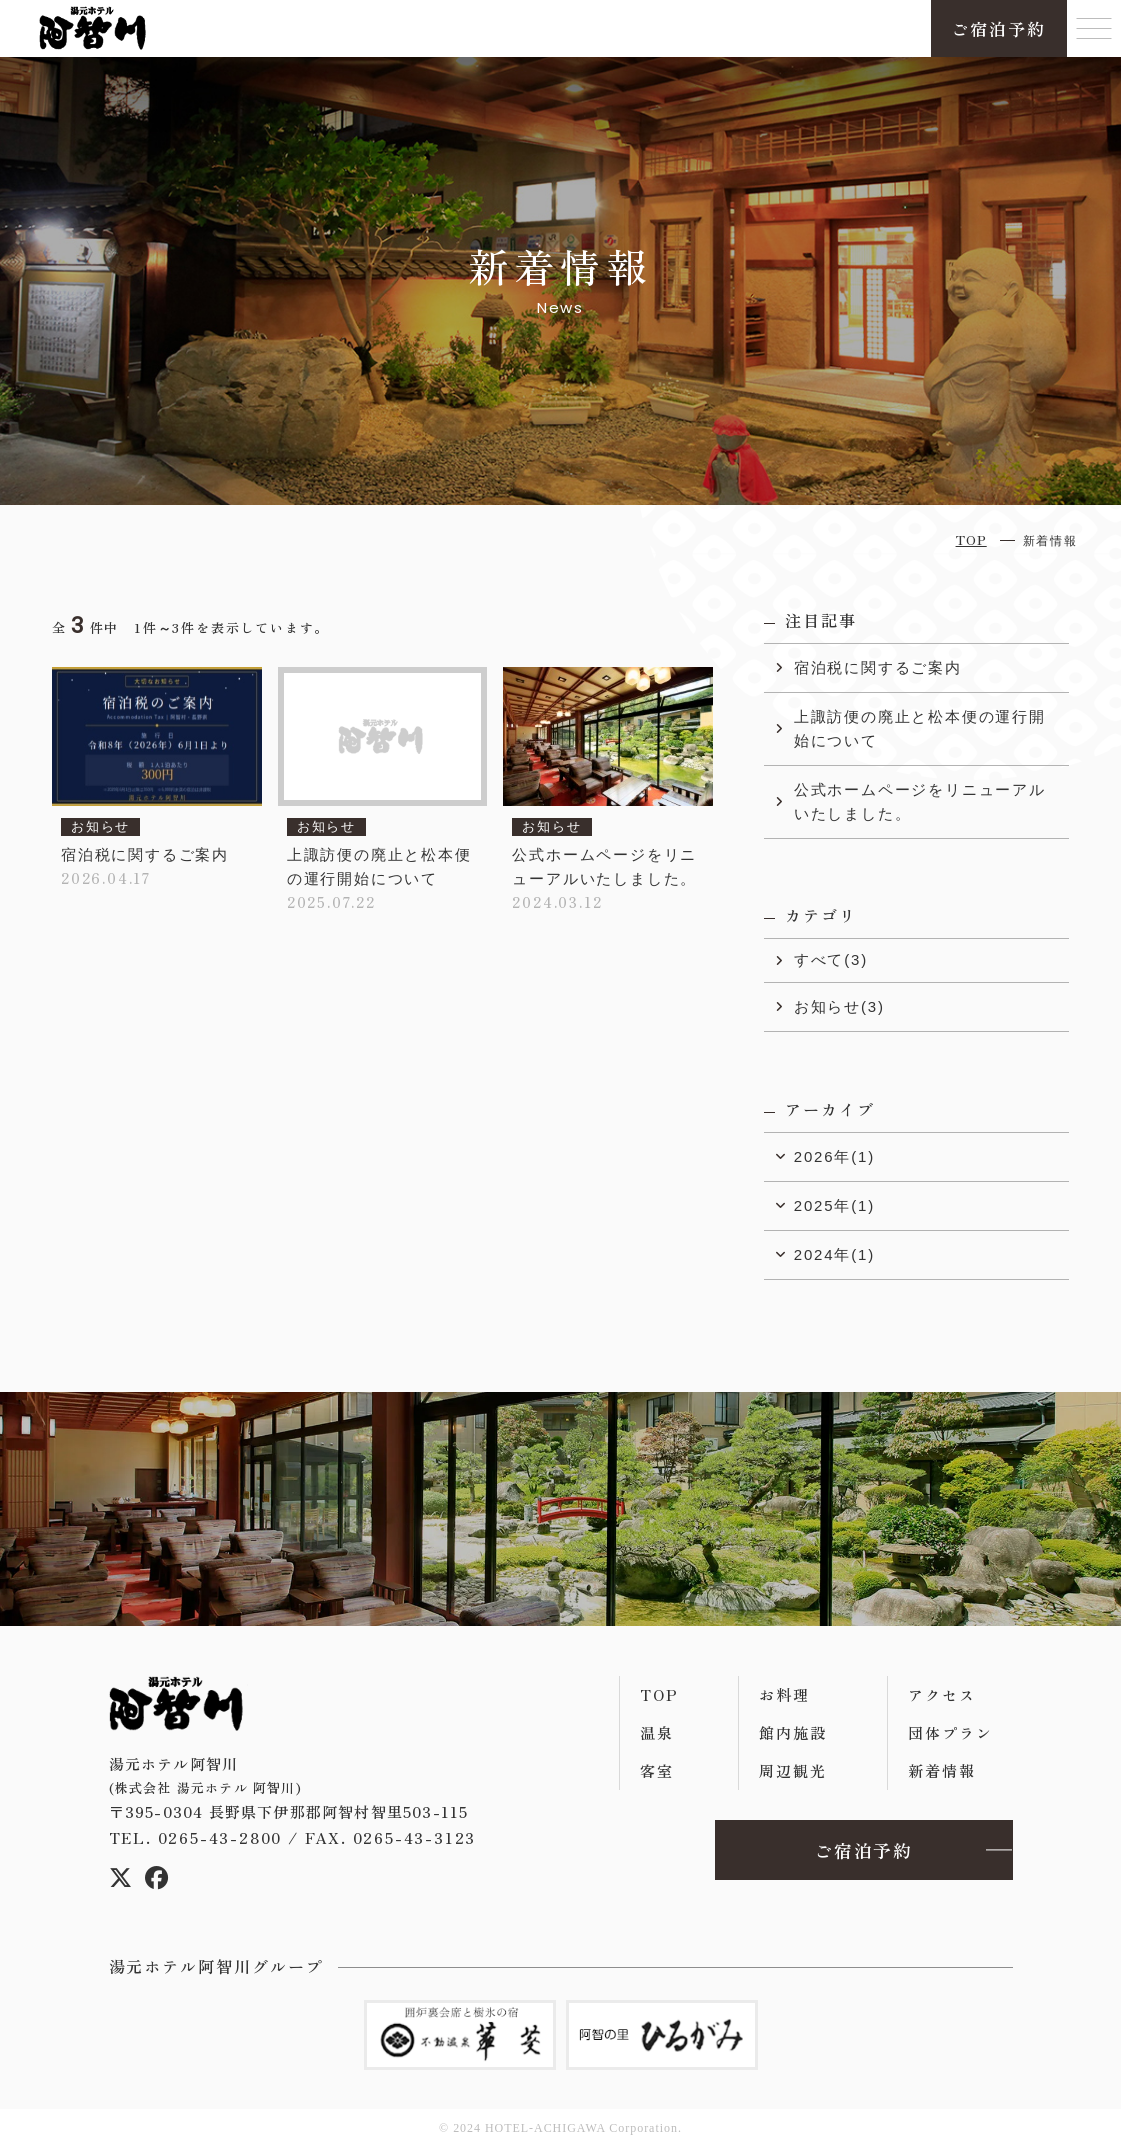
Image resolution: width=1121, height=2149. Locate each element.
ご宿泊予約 (998, 28)
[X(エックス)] (121, 1881)
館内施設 (792, 1732)
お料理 (784, 1694)
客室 (657, 1770)
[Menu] (1094, 28)
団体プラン (950, 1732)
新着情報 (941, 1770)
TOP (659, 1694)
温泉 (657, 1732)
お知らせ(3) (839, 1006)
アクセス (941, 1694)
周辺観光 (792, 1770)
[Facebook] (157, 1881)
